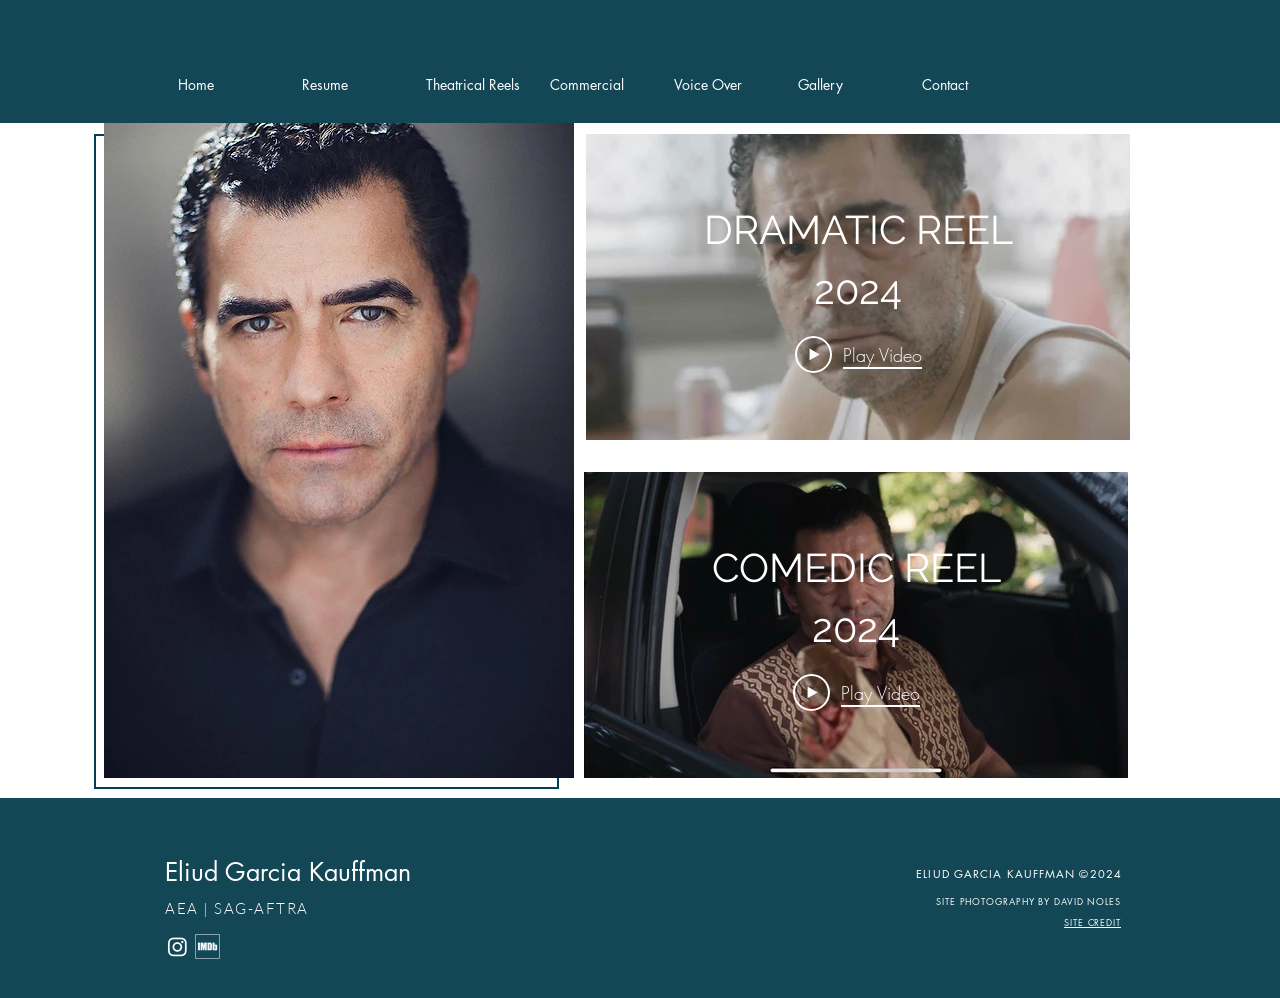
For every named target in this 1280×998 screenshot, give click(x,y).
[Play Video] (858, 354)
